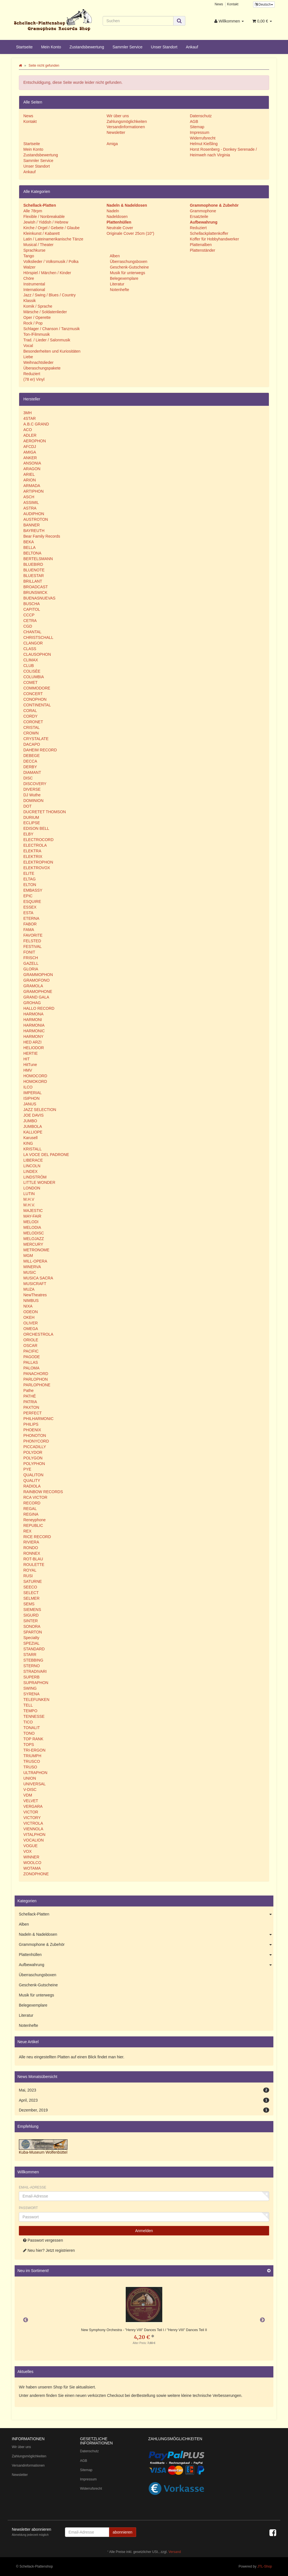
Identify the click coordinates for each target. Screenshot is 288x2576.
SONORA (31, 1626)
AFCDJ (29, 446)
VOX (27, 1851)
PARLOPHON (35, 1379)
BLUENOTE (33, 570)
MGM (28, 1255)
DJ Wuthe (31, 795)
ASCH (28, 497)
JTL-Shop (264, 2566)
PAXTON (31, 1407)
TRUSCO (31, 1761)
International (34, 289)
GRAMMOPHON (38, 974)
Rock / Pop (32, 323)
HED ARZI (32, 1042)
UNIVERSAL (34, 1784)
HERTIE (30, 1053)
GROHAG (32, 1002)
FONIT (29, 952)
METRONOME (36, 1250)
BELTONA (32, 553)
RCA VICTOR (35, 1497)
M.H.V (28, 1199)
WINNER (31, 1857)
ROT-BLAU (33, 1559)
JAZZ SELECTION (39, 1109)
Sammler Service (127, 47)
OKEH (29, 1317)
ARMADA (31, 485)
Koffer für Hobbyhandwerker (214, 239)
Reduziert (31, 373)
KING (28, 1143)
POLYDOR (32, 1452)
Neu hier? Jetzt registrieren (49, 2250)
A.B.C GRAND (36, 424)
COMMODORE (36, 688)
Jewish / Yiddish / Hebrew (45, 222)
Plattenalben (201, 244)
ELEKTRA (32, 851)
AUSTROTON (35, 519)
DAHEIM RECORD (40, 750)
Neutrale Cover (120, 228)
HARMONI (32, 1019)
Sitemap (197, 127)
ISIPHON (31, 1098)
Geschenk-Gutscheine (129, 267)
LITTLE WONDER (39, 1182)
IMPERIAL (32, 1092)
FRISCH (30, 957)
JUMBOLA (32, 1126)
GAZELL (31, 963)
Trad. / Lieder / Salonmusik (46, 340)
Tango (28, 256)
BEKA (28, 542)
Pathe (28, 1390)
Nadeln (113, 211)
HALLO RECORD (38, 1008)
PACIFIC (31, 1351)
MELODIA (32, 1227)
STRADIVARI (35, 1671)
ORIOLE (30, 1340)
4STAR (29, 418)
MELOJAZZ (33, 1238)
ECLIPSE (31, 823)
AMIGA (29, 452)
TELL (28, 1705)
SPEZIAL (31, 1643)
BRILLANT (32, 581)
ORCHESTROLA (38, 1334)
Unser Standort (164, 47)
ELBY (28, 834)
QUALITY (31, 1480)
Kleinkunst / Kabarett (41, 233)
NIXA (28, 1306)
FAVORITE (32, 935)
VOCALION (33, 1840)
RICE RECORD (37, 1536)
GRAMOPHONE (37, 991)
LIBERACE (33, 1160)
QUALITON (33, 1475)
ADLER (30, 435)
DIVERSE (31, 789)
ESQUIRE (32, 901)
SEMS (29, 1604)
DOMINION (33, 800)
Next (262, 2320)
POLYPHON (34, 1463)
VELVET (30, 1801)
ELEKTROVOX (36, 868)
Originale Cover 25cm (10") (130, 233)
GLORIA (30, 969)
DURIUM (31, 817)
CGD (27, 626)
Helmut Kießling (204, 143)
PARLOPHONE (36, 1385)
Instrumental (34, 284)
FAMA (28, 929)
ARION (29, 480)
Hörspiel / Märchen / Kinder (47, 273)
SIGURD (31, 1615)
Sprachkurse (34, 250)
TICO (28, 1722)
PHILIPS (31, 1424)
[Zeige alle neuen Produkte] (269, 2271)
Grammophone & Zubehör (146, 1945)
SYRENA (31, 1694)
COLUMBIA (33, 677)
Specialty (31, 1637)
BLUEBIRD (33, 564)
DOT (27, 806)
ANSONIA (32, 463)
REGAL (30, 1508)
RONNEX (31, 1553)
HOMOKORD (35, 1081)
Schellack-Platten (146, 1914)
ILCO (28, 1087)
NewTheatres (35, 1295)
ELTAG (29, 879)
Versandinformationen (126, 127)
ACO (27, 429)
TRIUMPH (32, 1756)
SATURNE (32, 1581)
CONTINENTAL (37, 705)
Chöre (28, 278)
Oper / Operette (37, 317)
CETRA (30, 620)
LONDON (31, 1188)
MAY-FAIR (32, 1216)
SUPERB (31, 1677)
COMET (30, 682)
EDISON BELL (36, 828)
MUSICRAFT (34, 1283)
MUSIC (29, 1272)
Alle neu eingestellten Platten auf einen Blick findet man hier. (71, 2057)
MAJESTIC (33, 1210)
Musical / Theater (38, 244)
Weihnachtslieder (38, 362)
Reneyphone (34, 1520)
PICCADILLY (34, 1446)
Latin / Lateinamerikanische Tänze (53, 239)
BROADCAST (35, 587)
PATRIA (30, 1401)
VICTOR (30, 1812)
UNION (29, 1778)
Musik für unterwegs (127, 273)
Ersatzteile (199, 216)
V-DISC (30, 1789)
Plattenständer (202, 250)
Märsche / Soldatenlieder (45, 312)
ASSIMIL (31, 502)
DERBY (30, 767)
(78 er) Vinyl (33, 379)
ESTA (28, 912)
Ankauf (192, 47)
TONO (29, 1733)
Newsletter (116, 132)
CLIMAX (30, 660)
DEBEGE (31, 755)
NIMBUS (31, 1300)
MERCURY (33, 1244)
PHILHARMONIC (38, 1418)
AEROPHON (34, 441)
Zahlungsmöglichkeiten (127, 121)
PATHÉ (29, 1396)
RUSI (28, 1576)
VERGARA (32, 1806)
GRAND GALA (36, 997)
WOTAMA (32, 1868)
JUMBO (30, 1121)
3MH (27, 413)
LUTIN (29, 1193)
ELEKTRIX (32, 856)
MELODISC (33, 1233)
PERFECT (32, 1413)
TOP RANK (33, 1739)
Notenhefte (119, 289)
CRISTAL (31, 727)
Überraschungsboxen (128, 261)
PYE (27, 1469)
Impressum (199, 132)
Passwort (28, 2208)
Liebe (28, 357)
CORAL (30, 710)
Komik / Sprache (37, 306)
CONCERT (33, 693)
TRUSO (30, 1767)
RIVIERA (31, 1542)
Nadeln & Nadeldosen (146, 1935)
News (219, 4)
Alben (114, 256)
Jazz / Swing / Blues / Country (49, 295)
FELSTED (32, 941)
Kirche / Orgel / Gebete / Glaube (51, 228)
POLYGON (32, 1458)
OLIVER (30, 1323)
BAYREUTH (33, 530)
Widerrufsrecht (202, 138)
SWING (30, 1688)
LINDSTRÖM (34, 1177)
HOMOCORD (35, 1076)
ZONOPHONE (36, 1874)
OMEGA (30, 1328)
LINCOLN (31, 1166)
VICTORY (32, 1817)
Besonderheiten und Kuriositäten (51, 351)
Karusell (30, 1137)
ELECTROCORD (38, 839)
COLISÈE (31, 671)
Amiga (112, 143)
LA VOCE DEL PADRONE (46, 1154)
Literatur (116, 284)
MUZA (29, 1289)
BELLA (29, 547)
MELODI (31, 1222)
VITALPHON (34, 1834)
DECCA (30, 761)
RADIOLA (31, 1486)
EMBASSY (32, 890)
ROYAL (29, 1570)
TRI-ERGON (34, 1750)
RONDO (30, 1547)
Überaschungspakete (41, 368)
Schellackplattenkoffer (209, 233)
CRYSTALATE (35, 738)
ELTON (29, 884)
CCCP (29, 615)
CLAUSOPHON (37, 654)
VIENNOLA (33, 1829)
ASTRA (30, 508)
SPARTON (32, 1632)
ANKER (30, 458)
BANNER (31, 525)
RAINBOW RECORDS (43, 1491)
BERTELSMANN (38, 558)
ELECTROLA (35, 845)
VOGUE (30, 1845)
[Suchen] (138, 21)
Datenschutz (201, 116)
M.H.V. (29, 1205)
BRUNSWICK (35, 592)
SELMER (31, 1598)
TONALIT (31, 1727)
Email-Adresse (32, 2187)
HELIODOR (33, 1047)
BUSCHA (31, 603)
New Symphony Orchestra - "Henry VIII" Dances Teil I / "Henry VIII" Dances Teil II (144, 2330)
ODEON (30, 1312)
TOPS (28, 1744)
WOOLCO (32, 1862)
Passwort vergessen (43, 2240)
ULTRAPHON (35, 1772)
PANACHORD (35, 1373)
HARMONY (33, 1036)
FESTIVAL (32, 946)
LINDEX (30, 1171)
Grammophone (203, 211)
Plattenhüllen (146, 1955)
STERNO (31, 1666)
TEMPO (30, 1711)
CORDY (30, 716)
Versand (174, 2552)
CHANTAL (32, 632)
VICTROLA (33, 1823)
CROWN (31, 733)
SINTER (30, 1621)
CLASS (29, 648)
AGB (194, 121)
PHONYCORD (36, 1441)
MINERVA (32, 1267)
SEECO (30, 1587)
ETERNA (31, 918)
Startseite (24, 47)
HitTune (30, 1064)
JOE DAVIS (33, 1115)
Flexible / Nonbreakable (44, 216)
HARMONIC (34, 1031)
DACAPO (31, 744)
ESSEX (30, 907)
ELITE (28, 873)
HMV (27, 1070)
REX (27, 1531)
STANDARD (34, 1649)
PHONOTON (34, 1435)
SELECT (31, 1592)
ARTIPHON (33, 491)
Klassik (29, 300)
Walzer (29, 267)
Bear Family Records (41, 536)
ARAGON (31, 468)
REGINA (31, 1514)
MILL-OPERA (35, 1261)
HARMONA (33, 1014)
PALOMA (31, 1368)
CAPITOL (31, 609)
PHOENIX (32, 1430)
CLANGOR (33, 643)
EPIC (28, 896)
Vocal (28, 345)
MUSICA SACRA (38, 1278)
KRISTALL (32, 1149)
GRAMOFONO (36, 980)
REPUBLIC (33, 1525)
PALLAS (30, 1362)
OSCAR (30, 1345)
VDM (27, 1795)
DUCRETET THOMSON (44, 812)
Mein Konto (51, 47)
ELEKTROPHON (38, 862)
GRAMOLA (33, 986)
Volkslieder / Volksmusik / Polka (50, 261)
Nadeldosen (117, 216)
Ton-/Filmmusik (36, 334)
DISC (28, 778)
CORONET (33, 722)
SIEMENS (32, 1609)
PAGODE (31, 1357)
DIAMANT (32, 772)
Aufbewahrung (146, 1965)
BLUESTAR (33, 575)
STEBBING (33, 1660)
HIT (26, 1059)
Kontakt (232, 4)
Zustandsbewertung (86, 47)
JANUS (29, 1104)
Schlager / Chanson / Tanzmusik (51, 328)
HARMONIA (33, 1025)
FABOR (30, 924)
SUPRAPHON (35, 1682)
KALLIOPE (32, 1132)
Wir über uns (118, 116)
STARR (29, 1654)
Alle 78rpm (32, 211)
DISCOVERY (34, 783)
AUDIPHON (33, 513)
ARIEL (29, 474)
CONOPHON (34, 699)
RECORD (31, 1503)
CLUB (28, 665)
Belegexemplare (123, 278)
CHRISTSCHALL (38, 637)
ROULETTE (33, 1564)
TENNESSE (33, 1716)
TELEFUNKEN (36, 1699)
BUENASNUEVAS (39, 598)
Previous (25, 2320)
